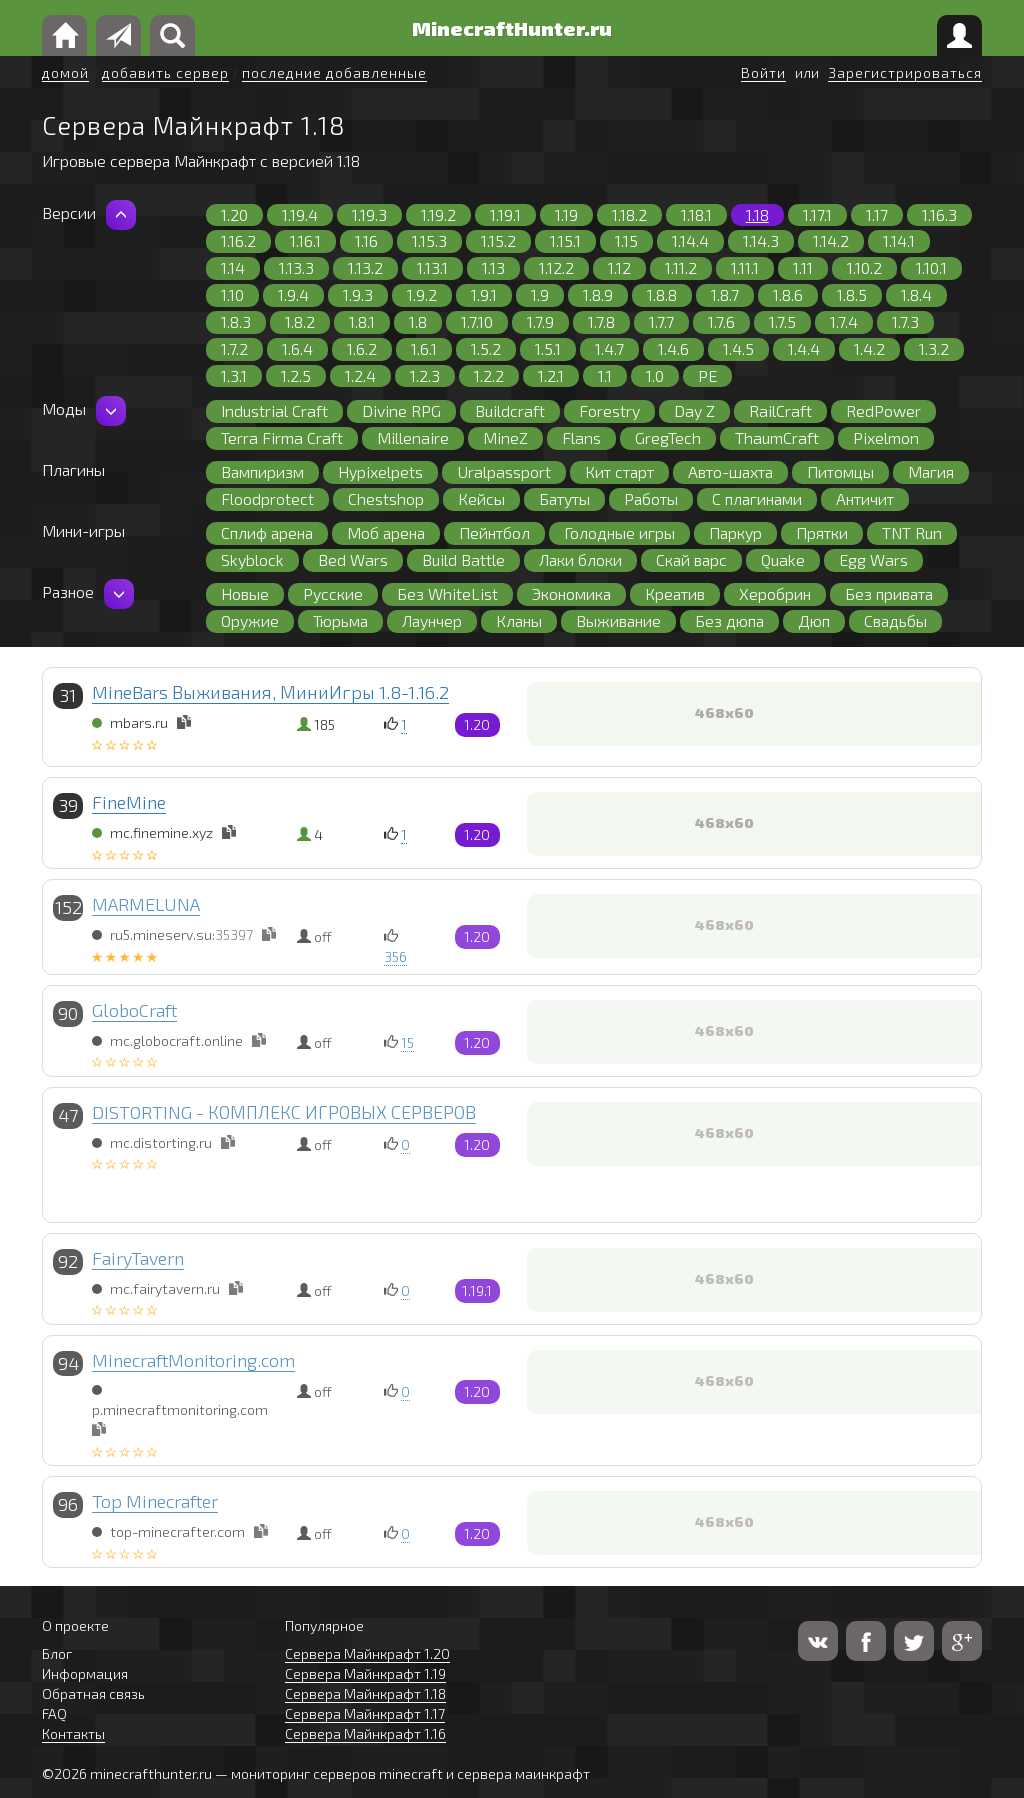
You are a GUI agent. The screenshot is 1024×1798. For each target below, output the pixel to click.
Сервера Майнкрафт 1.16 (365, 1733)
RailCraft (780, 410)
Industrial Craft (274, 410)
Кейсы (481, 498)
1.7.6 (721, 321)
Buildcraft (510, 410)
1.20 (234, 214)
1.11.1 (745, 267)
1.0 (655, 375)
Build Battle (463, 559)
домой (65, 72)
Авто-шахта (730, 471)
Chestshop (386, 498)
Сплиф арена (267, 532)
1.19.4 (300, 214)
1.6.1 (424, 348)
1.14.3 (761, 240)
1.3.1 (234, 375)
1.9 (540, 294)
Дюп (814, 620)
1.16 (366, 240)
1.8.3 (236, 321)
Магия (931, 471)
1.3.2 (934, 348)
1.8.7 (725, 294)
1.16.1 (305, 240)
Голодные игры (619, 532)
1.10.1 (931, 267)
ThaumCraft (777, 437)
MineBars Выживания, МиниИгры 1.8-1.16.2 (270, 692)
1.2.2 (489, 375)
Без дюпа (729, 620)
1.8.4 (916, 294)
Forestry (609, 410)
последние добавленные (334, 72)
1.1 (605, 375)
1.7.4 (844, 321)
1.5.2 (486, 348)
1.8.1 (362, 321)
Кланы (519, 620)
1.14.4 (690, 240)
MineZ (505, 437)
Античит (865, 498)
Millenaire (413, 437)
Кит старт (619, 471)
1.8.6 (788, 294)
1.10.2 (864, 267)
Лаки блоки (580, 559)
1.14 (233, 267)
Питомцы (840, 471)
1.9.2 (422, 294)
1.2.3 (425, 375)
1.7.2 (234, 348)
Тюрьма (340, 620)
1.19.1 (505, 214)
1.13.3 (296, 267)
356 (395, 956)
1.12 (619, 267)
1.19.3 (369, 214)
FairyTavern (138, 1258)
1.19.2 (438, 214)
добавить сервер (165, 72)
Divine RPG (401, 410)
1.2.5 (296, 375)
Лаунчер (432, 620)
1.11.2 (681, 267)
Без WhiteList (447, 593)
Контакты (73, 1733)
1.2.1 (551, 375)
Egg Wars (873, 559)
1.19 (566, 214)
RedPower (883, 410)
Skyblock (252, 559)
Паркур (735, 532)
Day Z (694, 410)
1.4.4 (804, 348)
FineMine (129, 802)
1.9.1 (484, 294)
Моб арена (386, 532)
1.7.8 (601, 321)
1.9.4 (293, 294)
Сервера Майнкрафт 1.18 (365, 1693)
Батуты (564, 498)
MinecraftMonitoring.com (193, 1360)
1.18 (757, 214)
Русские (333, 593)
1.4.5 (738, 348)
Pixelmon (886, 437)
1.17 (877, 214)
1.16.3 (939, 214)
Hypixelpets (380, 471)
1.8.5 (852, 294)
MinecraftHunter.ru (512, 28)
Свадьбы (895, 620)
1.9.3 (358, 294)
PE (707, 375)
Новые (245, 593)
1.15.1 (565, 240)
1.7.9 (540, 321)
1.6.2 (362, 348)
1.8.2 (300, 321)
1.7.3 (905, 321)
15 (407, 1042)
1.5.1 (548, 348)
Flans (581, 437)
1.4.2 (869, 348)
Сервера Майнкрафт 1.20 (367, 1653)
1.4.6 (673, 348)
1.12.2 (556, 267)
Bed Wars (353, 559)
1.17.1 (817, 214)
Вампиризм (262, 471)
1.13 (493, 267)
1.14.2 (831, 240)
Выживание (618, 620)
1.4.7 (609, 348)
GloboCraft (134, 1010)
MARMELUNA (146, 904)
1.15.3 (429, 240)
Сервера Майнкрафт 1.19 (365, 1673)
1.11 (803, 267)
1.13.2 (365, 267)
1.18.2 (629, 214)
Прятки (822, 532)
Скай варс (691, 559)
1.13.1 (432, 267)
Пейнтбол (494, 532)
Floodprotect (267, 498)
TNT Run (912, 532)
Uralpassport (504, 471)
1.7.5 (782, 321)
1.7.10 (477, 321)
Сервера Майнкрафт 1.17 (365, 1713)
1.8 (418, 321)
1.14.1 (899, 240)
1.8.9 (598, 294)
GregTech (668, 437)
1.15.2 (498, 240)
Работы (651, 498)
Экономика (571, 593)
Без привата (889, 593)
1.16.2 (238, 240)
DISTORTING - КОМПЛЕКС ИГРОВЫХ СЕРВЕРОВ (284, 1112)
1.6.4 (297, 348)
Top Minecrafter (155, 1501)
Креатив (675, 593)
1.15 (626, 240)
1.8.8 (662, 294)
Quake (783, 559)
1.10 (232, 294)
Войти (763, 72)
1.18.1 (696, 214)
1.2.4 (360, 375)
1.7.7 (661, 321)
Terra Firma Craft (282, 437)
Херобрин (775, 593)
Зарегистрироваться (905, 72)
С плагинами (757, 498)
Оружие (250, 620)
